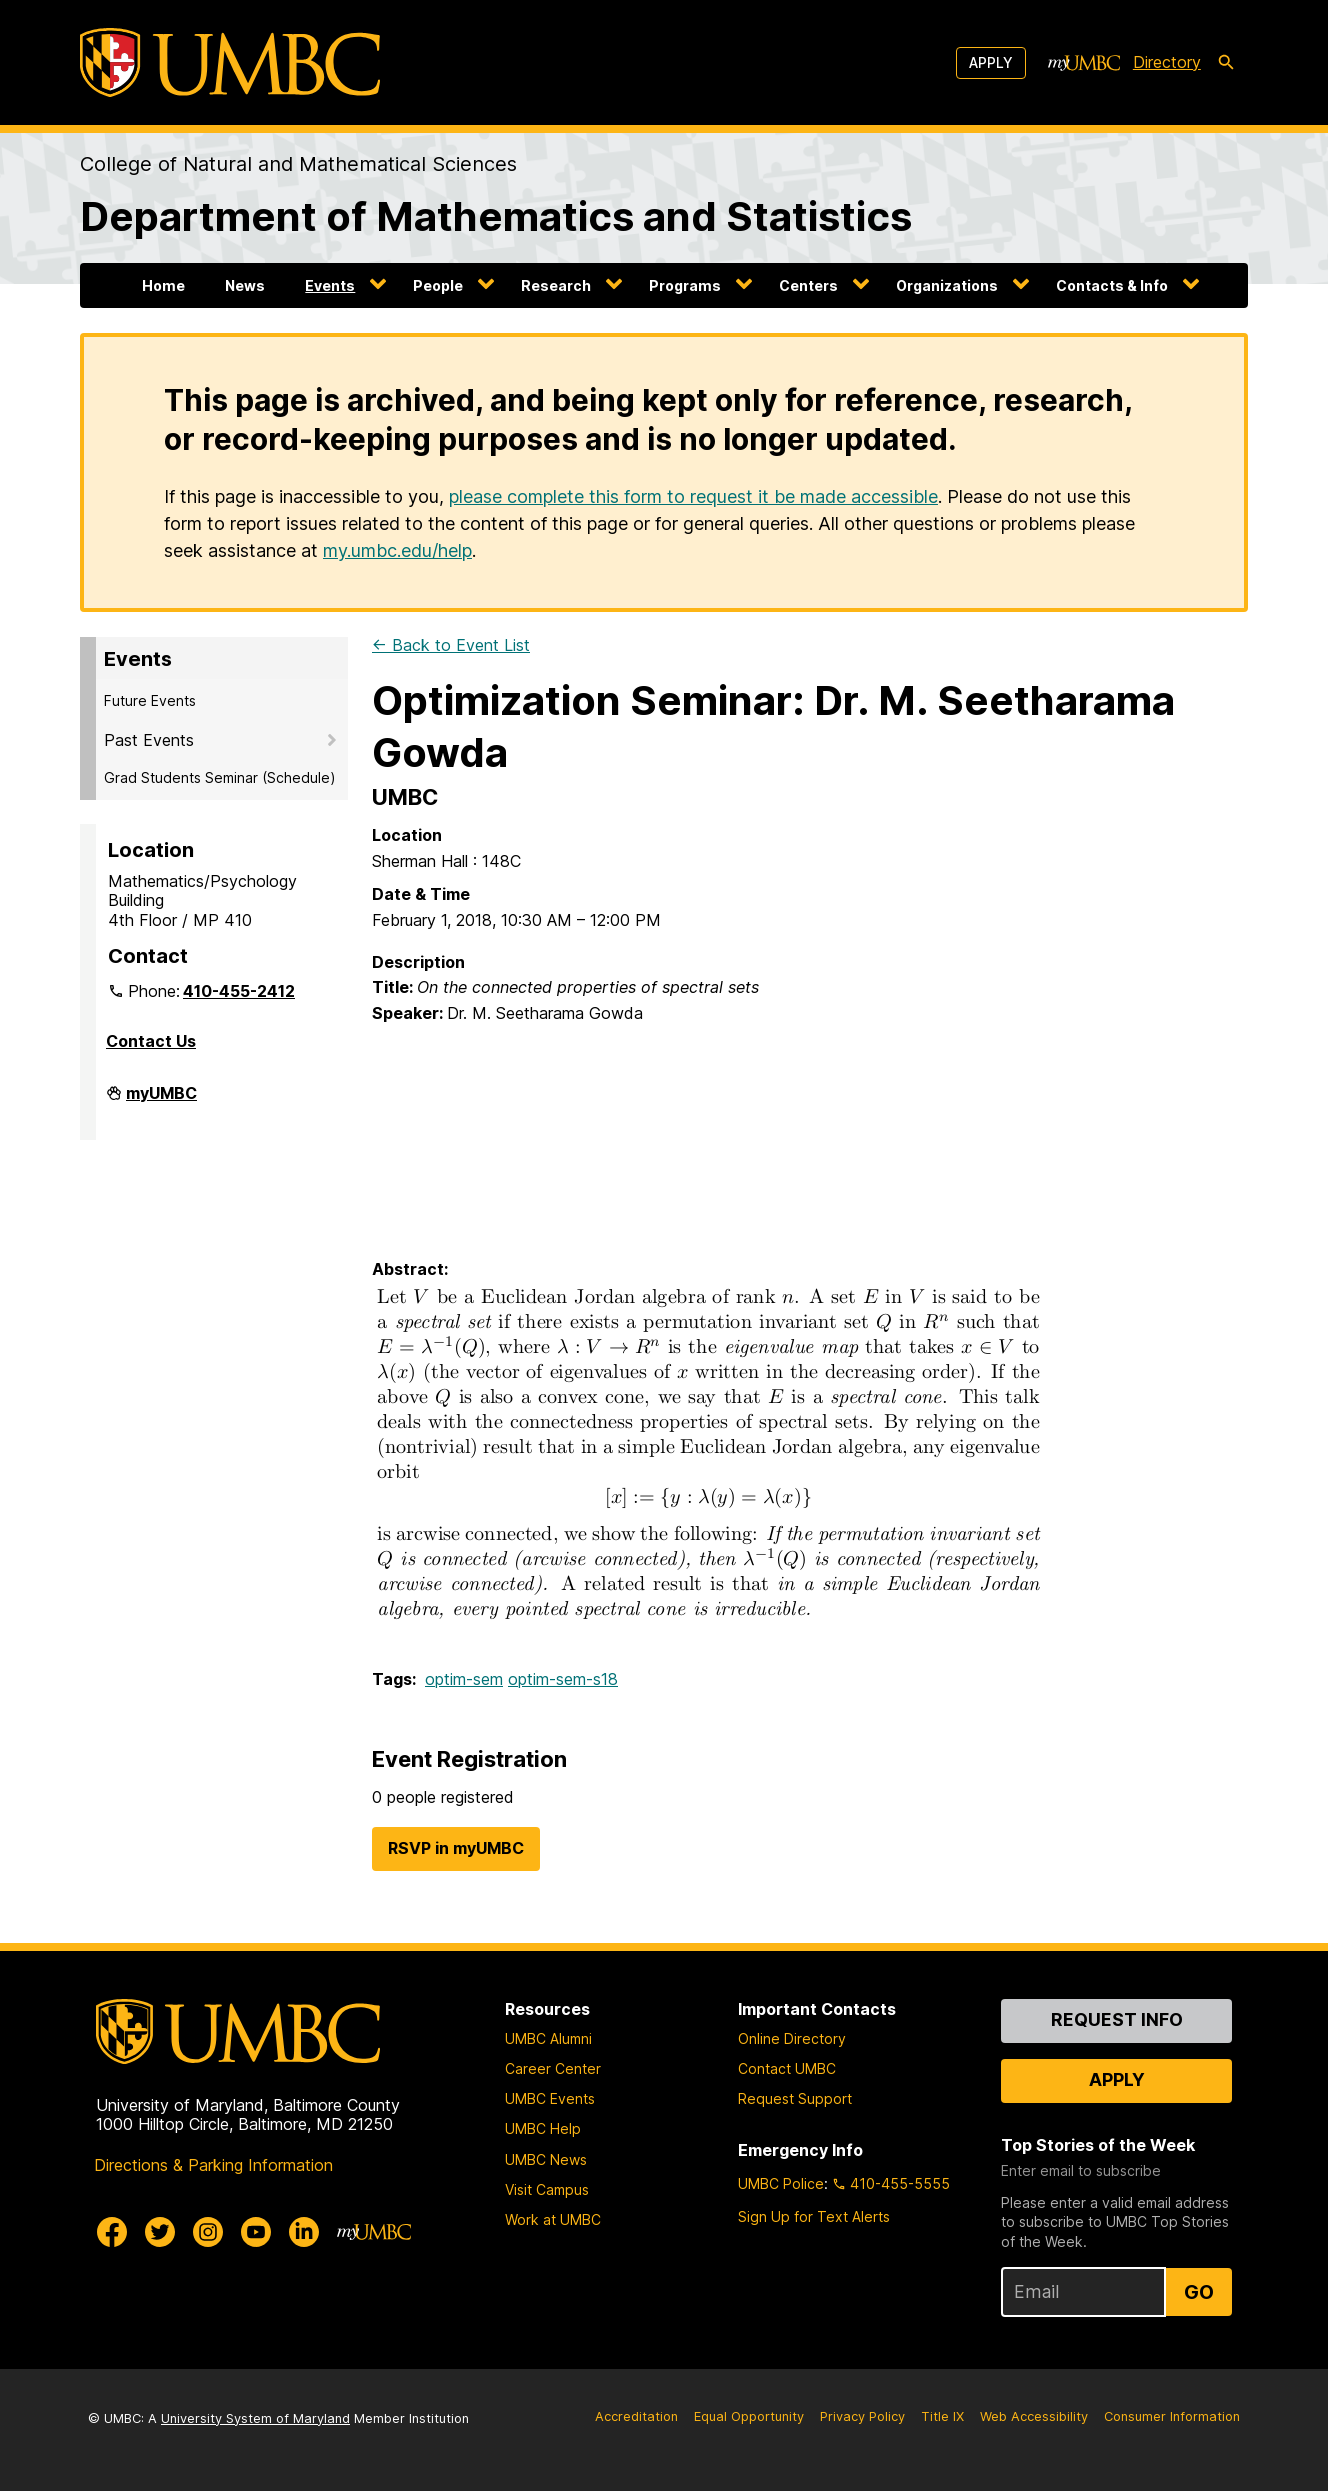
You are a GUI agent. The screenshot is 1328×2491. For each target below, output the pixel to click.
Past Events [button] (149, 740)
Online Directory (792, 2038)
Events (330, 285)
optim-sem (464, 1679)
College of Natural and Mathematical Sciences (298, 164)
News (245, 285)
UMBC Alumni (548, 2038)
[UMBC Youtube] (256, 2232)
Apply (991, 62)
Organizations (947, 285)
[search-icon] (1226, 63)
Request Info (1117, 2019)
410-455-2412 (239, 991)
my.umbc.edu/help (397, 550)
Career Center (553, 2068)
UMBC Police (781, 2183)
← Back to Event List (451, 645)
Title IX (942, 2416)
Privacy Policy (862, 2416)
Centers (808, 285)
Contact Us (151, 1041)
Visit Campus (547, 2189)
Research (556, 285)
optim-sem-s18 (563, 1679)
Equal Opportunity (749, 2416)
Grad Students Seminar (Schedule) (220, 777)
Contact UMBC (787, 2068)
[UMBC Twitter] (160, 2232)
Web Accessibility (1034, 2416)
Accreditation (636, 2416)
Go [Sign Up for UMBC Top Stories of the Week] (1199, 2292)
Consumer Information (1172, 2416)
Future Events (150, 700)
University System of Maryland (255, 2418)
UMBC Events (550, 2098)
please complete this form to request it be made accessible (693, 496)
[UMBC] (230, 62)
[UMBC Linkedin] (304, 2232)
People (438, 285)
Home (163, 285)
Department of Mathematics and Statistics (496, 216)
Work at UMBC (553, 2219)
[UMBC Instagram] (208, 2232)
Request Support (795, 2098)
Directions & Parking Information (213, 2165)
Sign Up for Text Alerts (814, 2216)
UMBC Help (543, 2128)
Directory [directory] (1167, 62)
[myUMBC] (1084, 63)
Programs (685, 285)
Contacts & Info (1112, 285)
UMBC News (546, 2159)
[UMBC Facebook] (112, 2232)
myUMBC (161, 1101)
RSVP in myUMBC (456, 1848)
